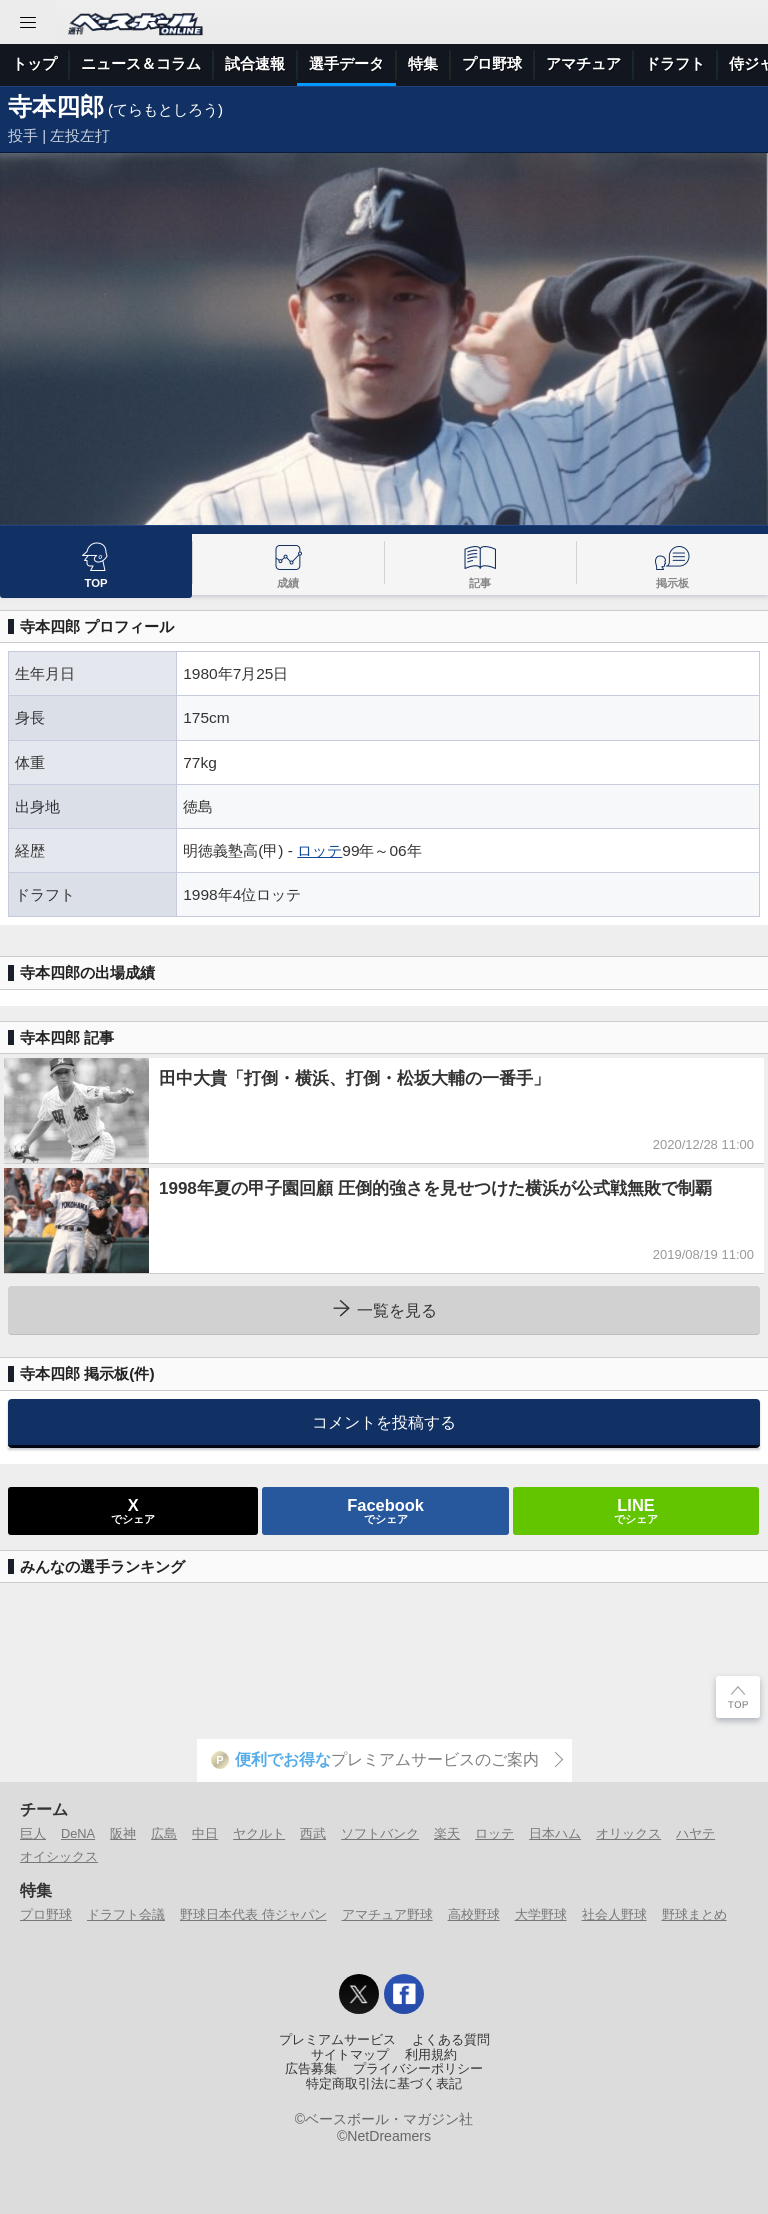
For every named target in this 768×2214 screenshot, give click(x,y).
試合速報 (255, 63)
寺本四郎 (56, 106)
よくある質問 (451, 2040)
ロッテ (319, 850)
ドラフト (675, 63)
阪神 (123, 1833)
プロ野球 (492, 63)
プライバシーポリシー (418, 2069)
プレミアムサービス (337, 2040)
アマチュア (583, 63)
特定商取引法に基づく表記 (384, 2084)
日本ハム (555, 1833)
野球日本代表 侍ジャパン (253, 1914)
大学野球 (541, 1914)
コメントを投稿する (384, 1422)
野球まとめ (694, 1914)
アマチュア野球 (387, 1914)
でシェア (133, 1510)
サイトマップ (350, 2055)
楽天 (447, 1833)
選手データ (346, 63)
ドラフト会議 (126, 1914)
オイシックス (59, 1856)
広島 (164, 1833)
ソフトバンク (380, 1833)
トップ (34, 63)
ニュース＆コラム (141, 63)
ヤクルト (259, 1833)
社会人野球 (614, 1914)
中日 (205, 1833)
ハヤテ (695, 1833)
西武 (313, 1833)
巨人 (33, 1833)
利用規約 (431, 2055)
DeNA (78, 1833)
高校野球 (474, 1914)
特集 (423, 63)
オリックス (628, 1833)
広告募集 (311, 2069)
